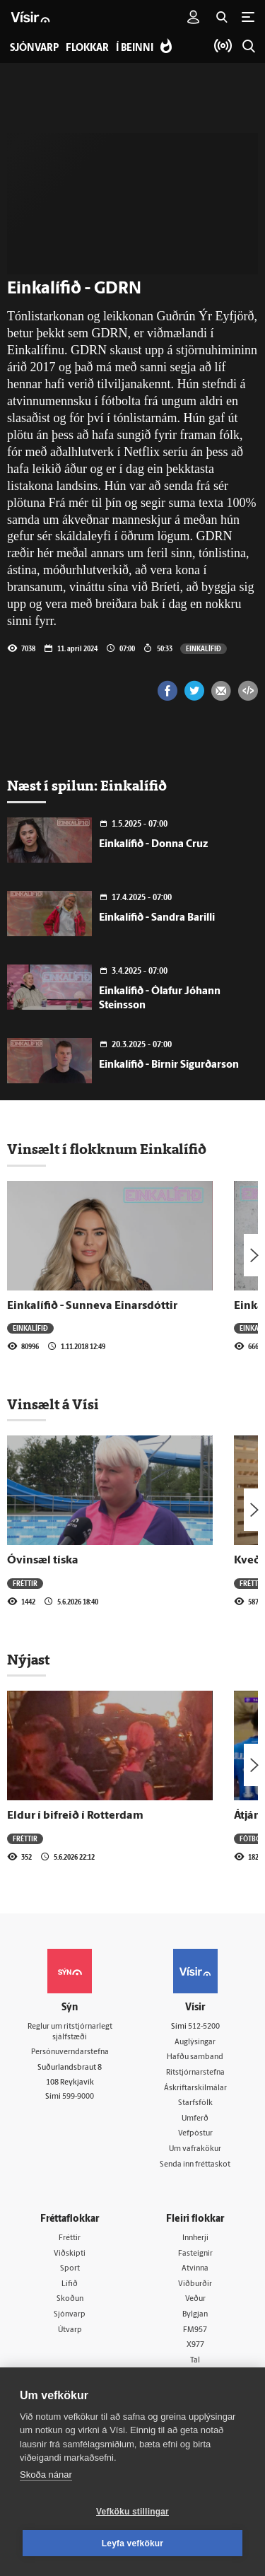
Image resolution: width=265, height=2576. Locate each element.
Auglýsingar (195, 2042)
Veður (195, 2299)
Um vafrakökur (195, 2149)
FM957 (195, 2330)
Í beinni (134, 48)
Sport (70, 2269)
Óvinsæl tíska (42, 1560)
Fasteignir (195, 2254)
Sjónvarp (70, 2315)
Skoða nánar (46, 2474)
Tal (195, 2361)
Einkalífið (203, 648)
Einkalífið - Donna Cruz (153, 844)
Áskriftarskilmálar (195, 2088)
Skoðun (70, 2299)
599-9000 (78, 2097)
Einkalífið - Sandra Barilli (157, 918)
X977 (195, 2345)
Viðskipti (70, 2254)
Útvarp (70, 2330)
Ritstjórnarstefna (195, 2073)
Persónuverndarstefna (70, 2052)
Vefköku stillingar (132, 2512)
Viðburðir (195, 2284)
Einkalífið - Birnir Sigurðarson (169, 1065)
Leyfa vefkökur (133, 2543)
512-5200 (204, 2027)
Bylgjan (195, 2315)
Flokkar (87, 48)
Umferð (195, 2119)
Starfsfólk (195, 2103)
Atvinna (195, 2269)
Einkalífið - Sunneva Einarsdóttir (92, 1306)
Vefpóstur (195, 2134)
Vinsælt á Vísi (53, 1404)
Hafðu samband (195, 2057)
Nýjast (28, 1659)
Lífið (69, 2284)
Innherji (195, 2238)
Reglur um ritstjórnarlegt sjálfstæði (70, 2032)
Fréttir (25, 1583)
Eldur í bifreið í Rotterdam (75, 1816)
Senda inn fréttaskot (195, 2165)
